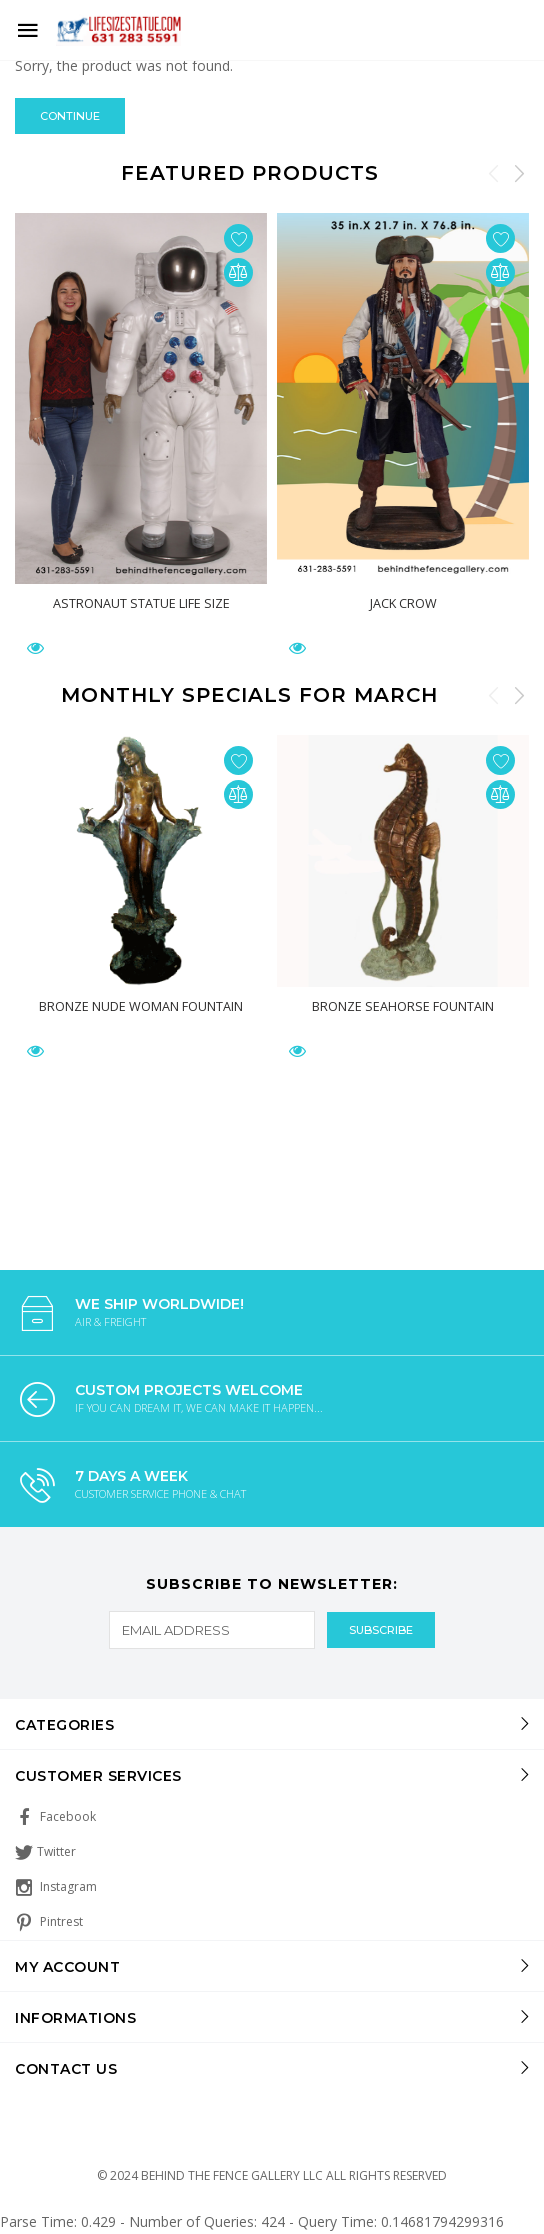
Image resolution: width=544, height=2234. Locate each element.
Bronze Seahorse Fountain (403, 1006)
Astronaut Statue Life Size (141, 603)
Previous (494, 173)
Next (519, 173)
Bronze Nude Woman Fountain (141, 1006)
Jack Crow (403, 603)
